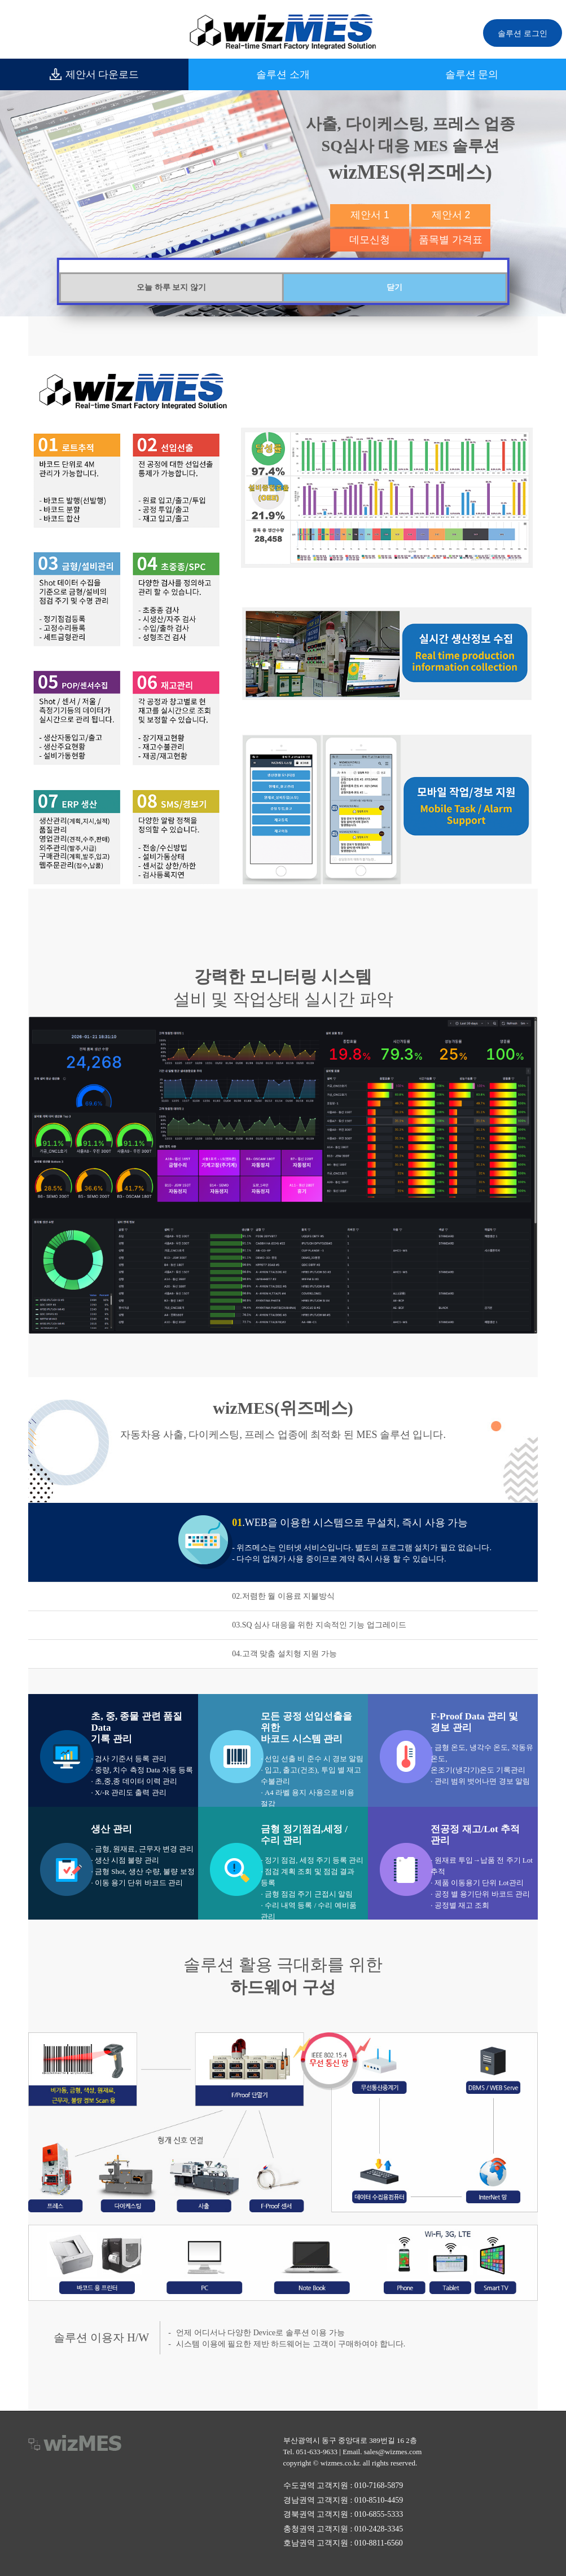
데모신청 (369, 239)
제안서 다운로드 (94, 74)
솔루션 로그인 (522, 33)
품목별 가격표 (450, 239)
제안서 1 (369, 214)
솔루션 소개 (283, 74)
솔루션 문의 (472, 74)
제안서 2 (451, 214)
